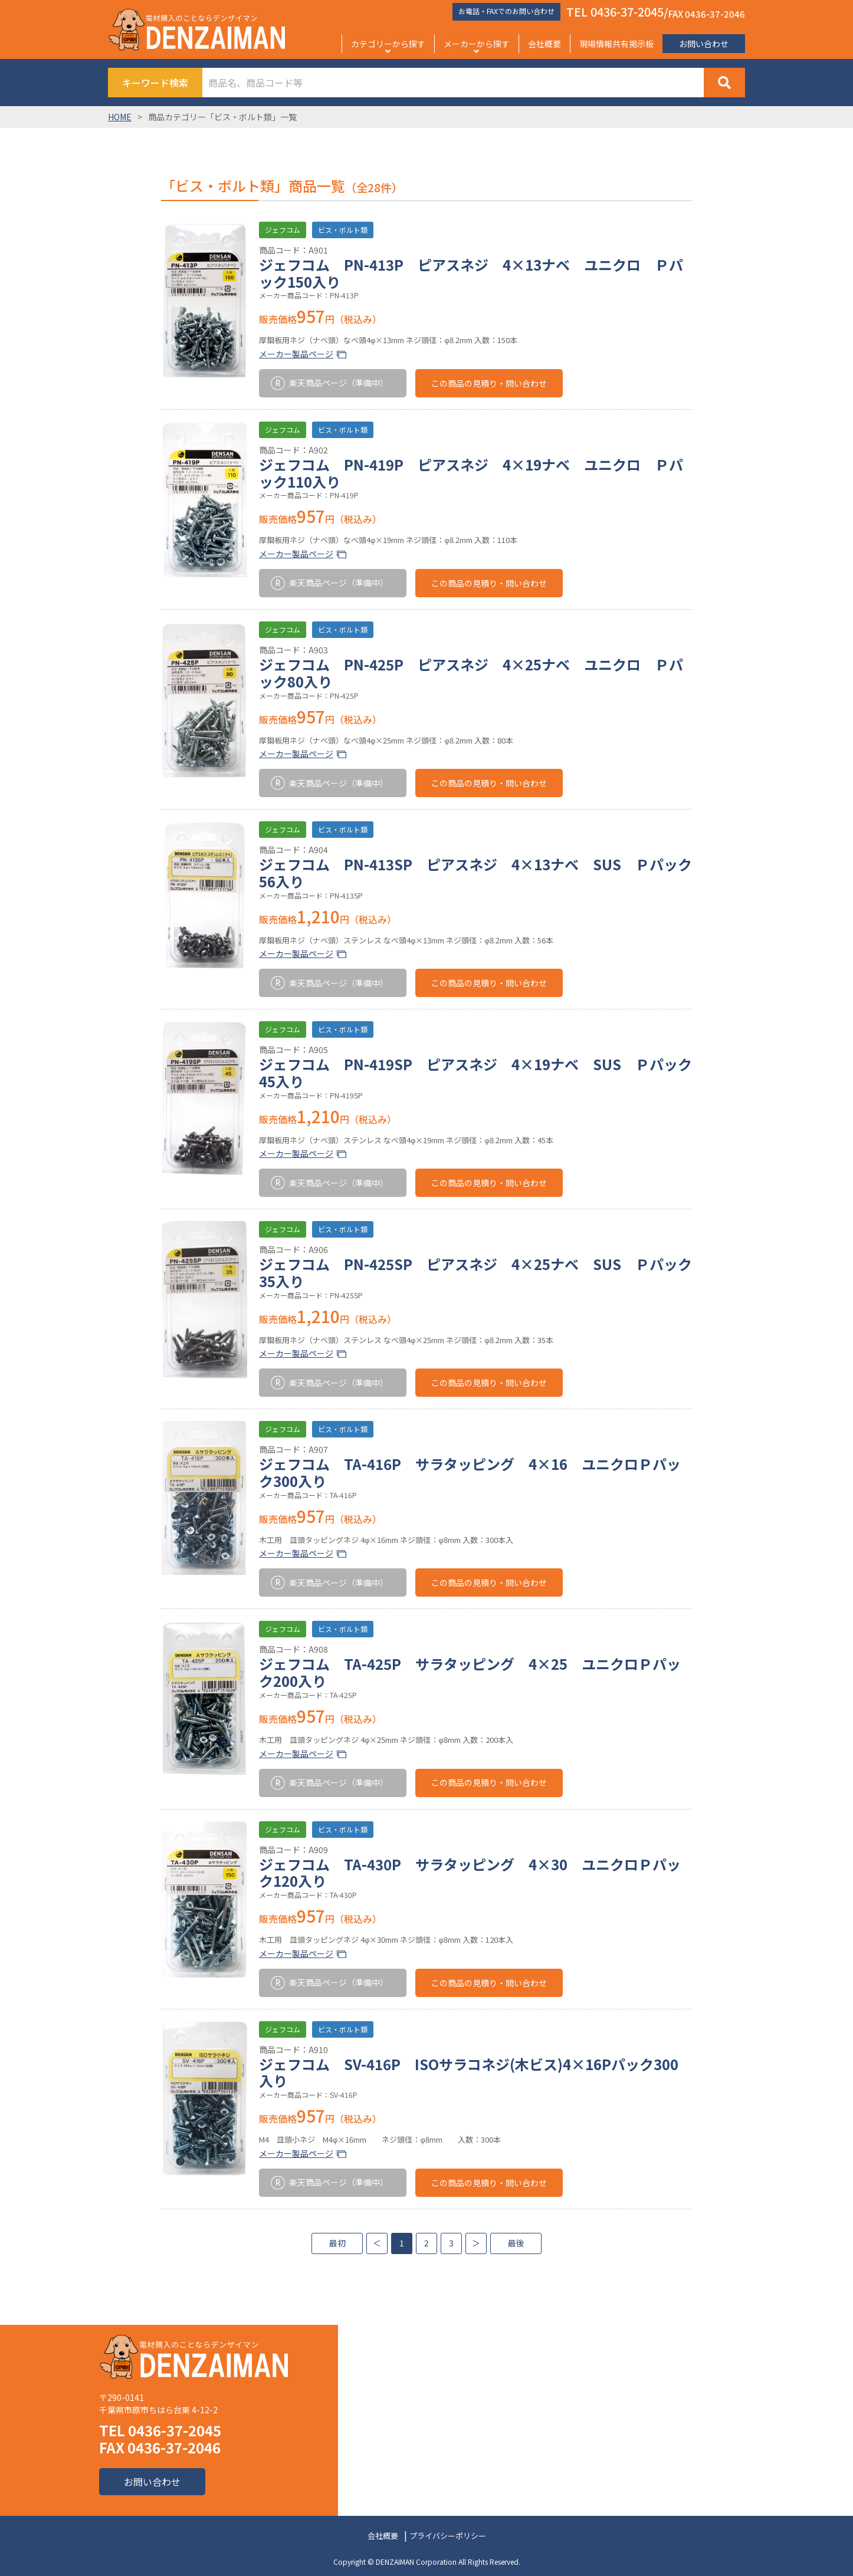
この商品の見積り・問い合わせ (489, 383)
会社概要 (544, 44)
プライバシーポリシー (447, 2535)
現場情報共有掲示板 (616, 44)
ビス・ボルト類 (343, 230)
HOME (120, 117)
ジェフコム (282, 230)
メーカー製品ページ (296, 354)
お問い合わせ (704, 44)
